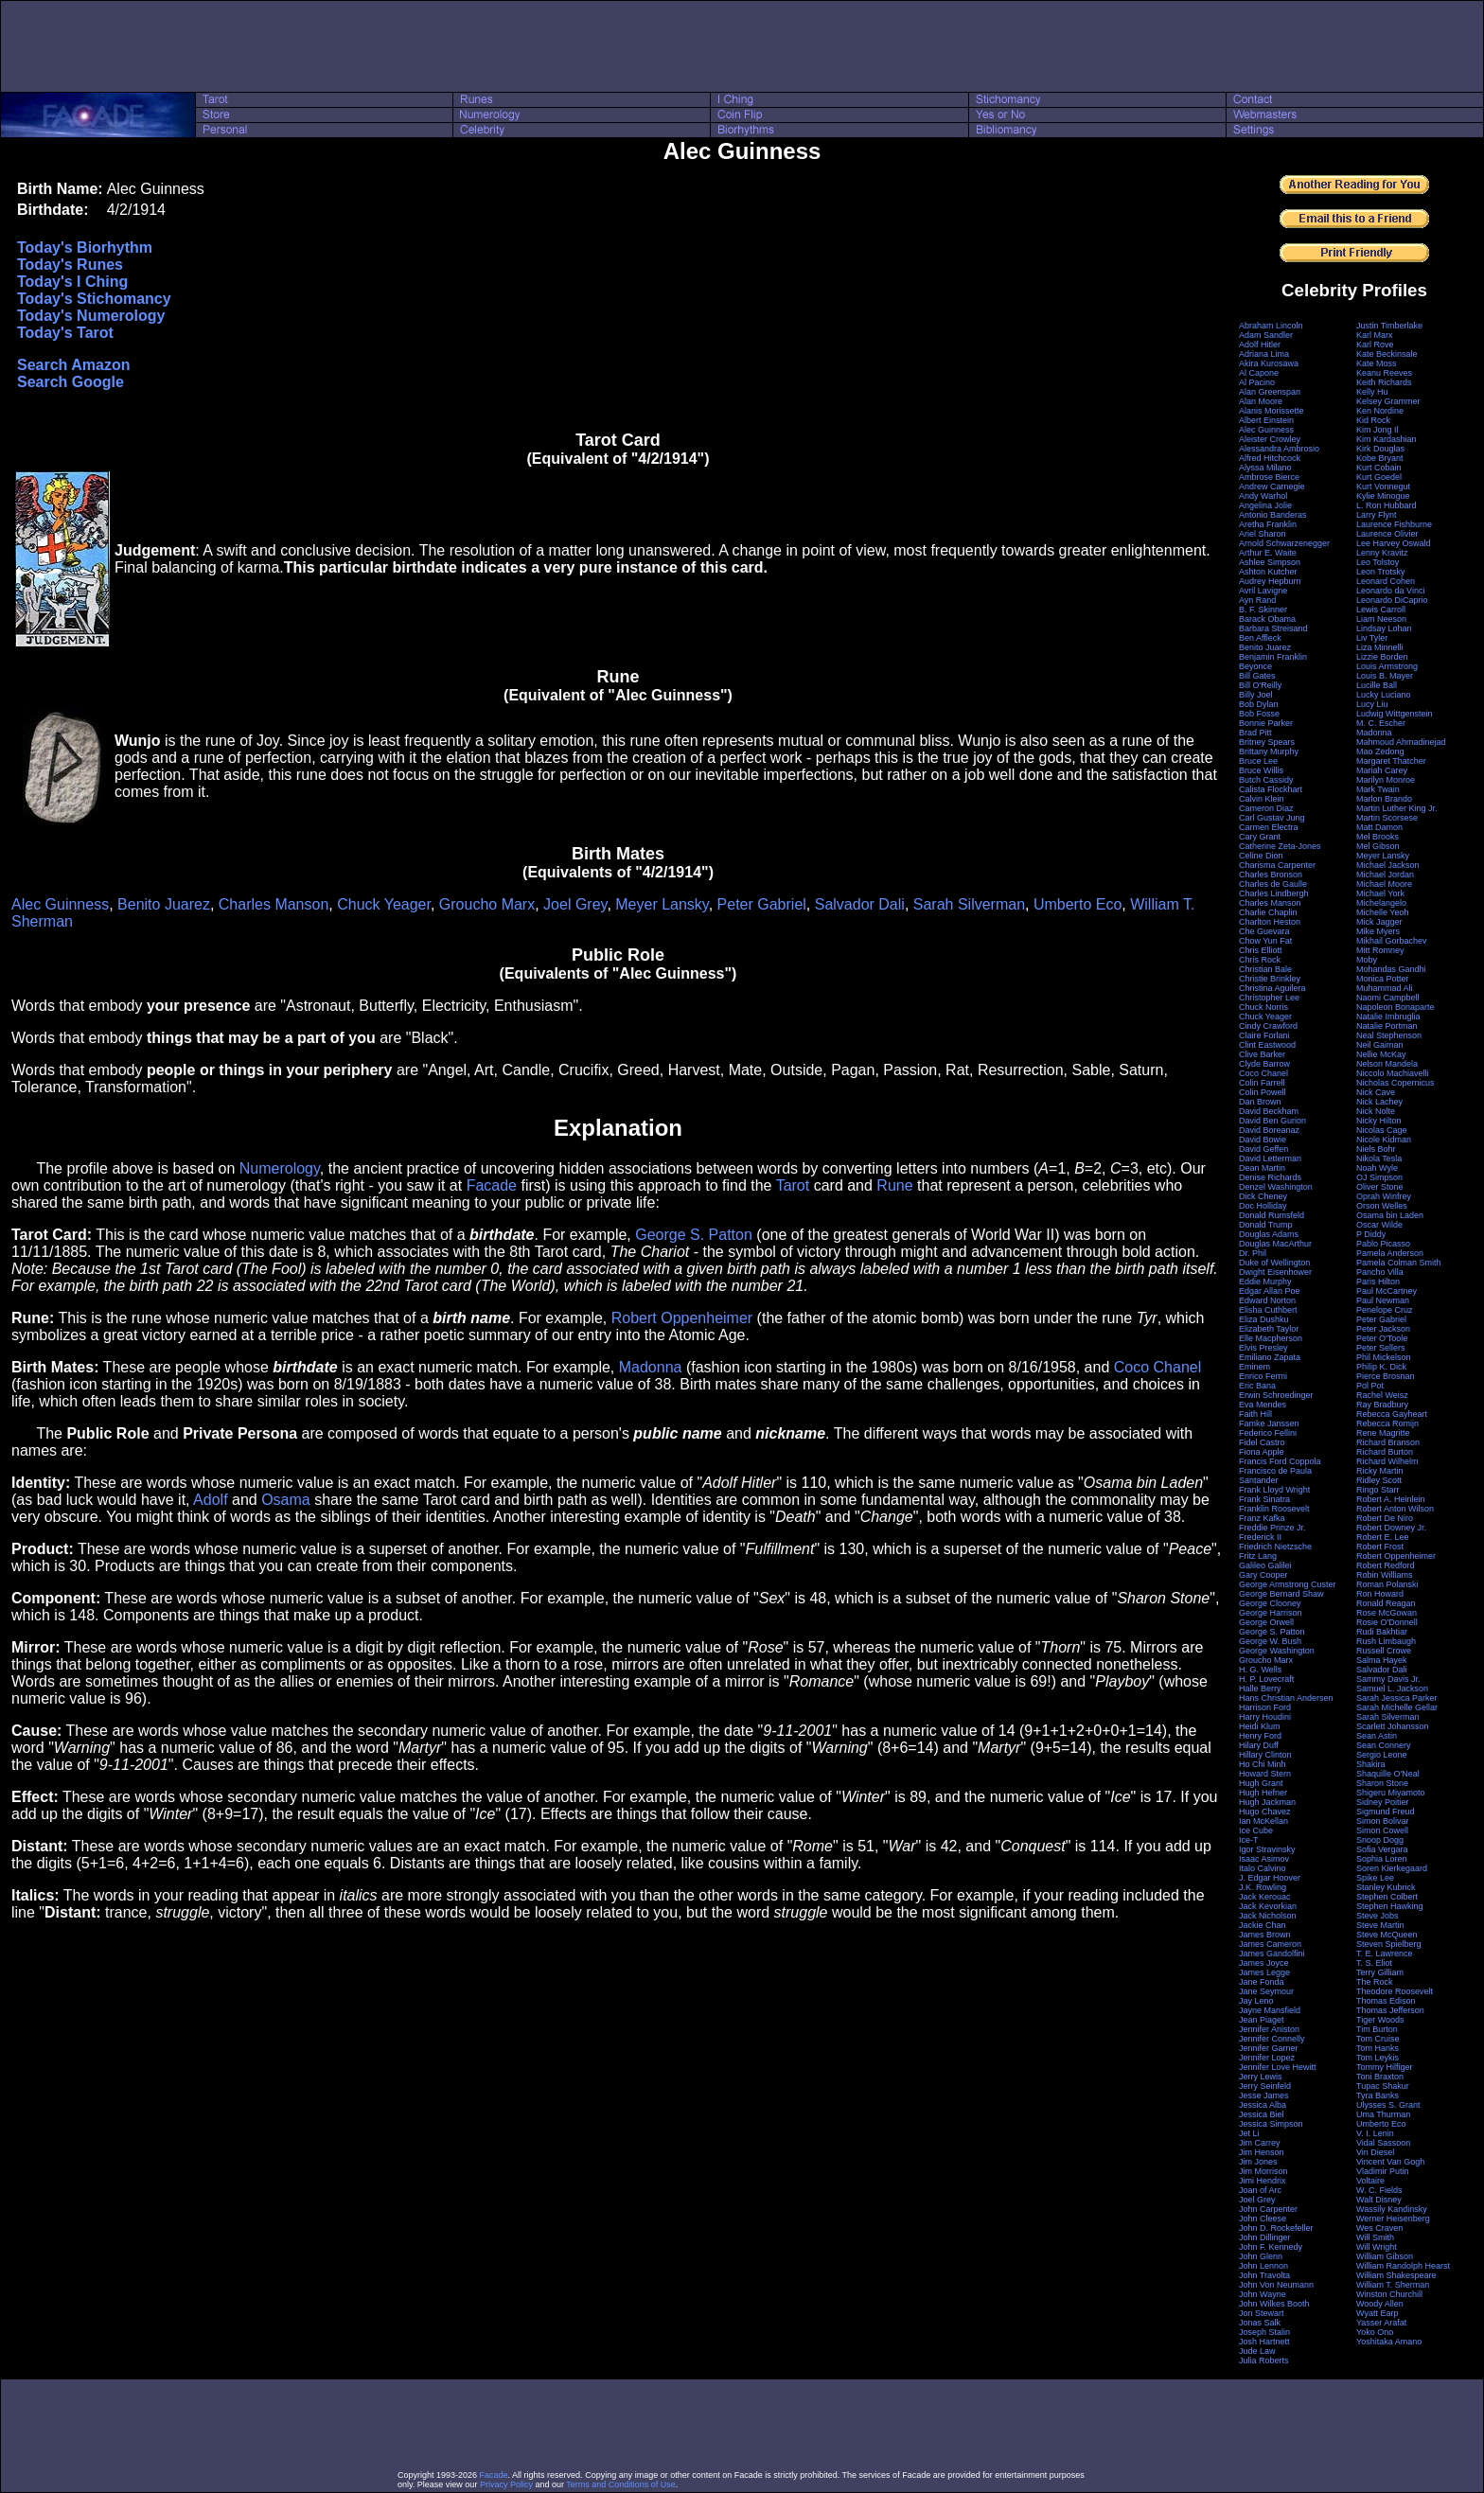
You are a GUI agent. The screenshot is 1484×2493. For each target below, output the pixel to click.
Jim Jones (1258, 2161)
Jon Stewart (1261, 2313)
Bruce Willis (1261, 770)
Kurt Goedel (1379, 477)
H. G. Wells (1260, 1669)
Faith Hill (1255, 1414)
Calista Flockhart (1270, 789)
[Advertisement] (742, 46)
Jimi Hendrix (1262, 2180)
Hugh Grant (1261, 1783)
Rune (894, 1185)
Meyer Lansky (661, 904)
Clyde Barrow (1264, 1064)
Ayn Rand (1257, 600)
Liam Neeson (1381, 619)
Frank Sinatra (1264, 1499)
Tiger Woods (1380, 2019)
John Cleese (1262, 2218)
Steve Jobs (1377, 1915)
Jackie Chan (1262, 1925)
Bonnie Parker (1266, 723)
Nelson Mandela (1387, 1064)
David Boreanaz (1269, 1130)
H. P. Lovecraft (1266, 1679)
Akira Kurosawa (1268, 363)
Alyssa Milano (1265, 467)
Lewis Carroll (1380, 609)
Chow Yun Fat (1265, 941)
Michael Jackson (1388, 865)
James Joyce (1264, 1963)
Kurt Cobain (1379, 467)
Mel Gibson (1378, 846)
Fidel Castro (1262, 1442)
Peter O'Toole (1381, 1338)
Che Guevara (1264, 931)
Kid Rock (1373, 420)
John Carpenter (1268, 2209)
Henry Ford (1260, 1736)
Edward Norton (1267, 1300)
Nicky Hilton (1379, 1120)
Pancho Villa (1380, 1272)
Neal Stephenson (1389, 1035)
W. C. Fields (1379, 2190)
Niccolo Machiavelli (1392, 1073)
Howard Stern (1265, 1773)
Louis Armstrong (1387, 666)
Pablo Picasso (1383, 1243)
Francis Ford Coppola (1280, 1461)
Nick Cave (1375, 1092)
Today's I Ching (72, 282)
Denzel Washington (1276, 1187)
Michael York (1380, 893)
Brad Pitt (1255, 732)
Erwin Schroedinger (1276, 1395)
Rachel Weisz (1382, 1395)
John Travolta (1264, 2275)
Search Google (70, 382)
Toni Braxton (1380, 2076)
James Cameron (1270, 1944)
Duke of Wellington (1274, 1262)
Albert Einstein (1266, 420)
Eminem (1254, 1366)
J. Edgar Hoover (1269, 1878)
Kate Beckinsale (1387, 354)
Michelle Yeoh (1382, 912)
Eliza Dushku (1264, 1319)
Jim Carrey (1260, 2143)
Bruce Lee (1258, 761)
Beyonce (1255, 666)
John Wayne (1262, 2294)
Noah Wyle (1377, 1168)
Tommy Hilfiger (1384, 2067)
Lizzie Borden (1382, 657)
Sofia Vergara (1382, 1849)
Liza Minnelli (1380, 647)
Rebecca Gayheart (1391, 1414)
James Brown (1265, 1934)
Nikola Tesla (1379, 1158)
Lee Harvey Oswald (1393, 543)
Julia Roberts (1264, 2360)
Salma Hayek (1381, 1660)
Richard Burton (1384, 1452)
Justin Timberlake (1389, 325)
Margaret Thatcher (1391, 761)
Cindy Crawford (1268, 1026)
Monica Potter (1382, 978)
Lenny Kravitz (1382, 552)
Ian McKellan (1263, 1821)
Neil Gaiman (1380, 1045)
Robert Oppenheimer (681, 1318)
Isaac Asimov (1264, 1859)
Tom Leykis (1377, 2057)
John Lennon (1263, 2266)
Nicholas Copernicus (1395, 1082)
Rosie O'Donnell (1387, 1622)
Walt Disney (1379, 2199)
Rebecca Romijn (1387, 1423)
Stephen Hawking (1389, 1906)
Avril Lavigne (1263, 590)
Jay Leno (1256, 2001)
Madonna (650, 1367)
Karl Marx (1374, 335)
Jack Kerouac (1265, 1896)
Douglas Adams (1268, 1234)
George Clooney (1270, 1603)
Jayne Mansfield (1269, 2010)
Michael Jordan (1385, 874)
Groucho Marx (487, 904)
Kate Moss (1376, 363)
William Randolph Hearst (1403, 2266)
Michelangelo (1381, 903)
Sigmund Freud (1385, 1811)
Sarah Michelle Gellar (1397, 1707)
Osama (285, 1500)
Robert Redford (1385, 1565)
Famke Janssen (1269, 1423)
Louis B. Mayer (1384, 676)
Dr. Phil (1252, 1253)
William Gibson (1384, 2256)
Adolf (210, 1500)
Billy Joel (1256, 694)
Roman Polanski (1387, 1584)
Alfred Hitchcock (1269, 458)
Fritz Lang (1258, 1556)
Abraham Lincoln (1271, 325)
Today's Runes (70, 264)
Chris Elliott (1260, 950)
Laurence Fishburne (1394, 524)
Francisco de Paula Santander (1275, 1475)
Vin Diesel (1375, 2152)
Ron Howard (1380, 1594)
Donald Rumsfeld (1271, 1215)
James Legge (1264, 1972)
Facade (492, 1185)
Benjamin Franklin (1273, 657)
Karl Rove (1375, 344)
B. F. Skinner (1263, 609)
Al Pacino (1257, 382)
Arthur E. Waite (1268, 552)
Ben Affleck (1260, 638)
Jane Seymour (1266, 1991)
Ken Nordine (1380, 411)
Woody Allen (1380, 2303)
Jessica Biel (1261, 2114)
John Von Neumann (1276, 2285)
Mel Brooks (1377, 836)
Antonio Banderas (1273, 515)
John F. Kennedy (1270, 2247)
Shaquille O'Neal (1388, 1773)
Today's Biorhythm (84, 247)
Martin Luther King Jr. (1397, 808)
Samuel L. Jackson (1392, 1688)
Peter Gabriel (761, 904)
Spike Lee (1375, 1878)
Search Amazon (73, 365)
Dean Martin (1262, 1168)
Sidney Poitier (1382, 1802)
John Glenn (1260, 2256)
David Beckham (1268, 1111)
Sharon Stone (1382, 1783)
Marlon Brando (1384, 799)
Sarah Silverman (969, 904)
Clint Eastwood (1267, 1045)
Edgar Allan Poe (1269, 1291)
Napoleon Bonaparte (1395, 1007)
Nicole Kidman (1383, 1139)
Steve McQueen (1387, 1934)
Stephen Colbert (1387, 1896)
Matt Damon (1379, 827)
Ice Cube (1256, 1830)
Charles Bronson (1270, 874)
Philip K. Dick (1381, 1366)
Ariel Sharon (1262, 534)
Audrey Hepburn (1270, 581)
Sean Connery (1383, 1745)
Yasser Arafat (1381, 2322)
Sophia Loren (1381, 1859)
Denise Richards (1270, 1177)
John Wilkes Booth (1274, 2303)
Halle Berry (1260, 1688)
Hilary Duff (1259, 1745)
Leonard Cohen (1385, 581)
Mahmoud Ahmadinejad (1401, 742)
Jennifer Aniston (1269, 2029)
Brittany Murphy (1268, 751)
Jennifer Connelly (1272, 2038)
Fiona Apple (1261, 1452)
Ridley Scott (1379, 1480)
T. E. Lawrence (1384, 1953)
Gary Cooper (1263, 1575)
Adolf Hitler (1260, 344)
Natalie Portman (1387, 1026)
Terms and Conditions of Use (621, 2484)
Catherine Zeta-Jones (1280, 846)
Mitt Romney (1380, 950)
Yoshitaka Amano (1389, 2341)
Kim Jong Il (1377, 429)
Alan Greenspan (1269, 392)
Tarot (793, 1185)
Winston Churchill (1389, 2294)
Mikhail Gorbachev (1391, 941)
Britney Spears (1267, 742)
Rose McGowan (1386, 1613)
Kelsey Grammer (1388, 401)
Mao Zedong (1380, 751)
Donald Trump (1266, 1224)
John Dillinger (1265, 2237)
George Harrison (1270, 1613)
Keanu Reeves (1384, 373)
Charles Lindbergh (1274, 893)
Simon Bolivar (1382, 1821)
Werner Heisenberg (1393, 2218)
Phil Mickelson (1383, 1357)
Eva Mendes (1262, 1404)
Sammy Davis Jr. (1388, 1679)
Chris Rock (1260, 959)
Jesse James (1264, 2095)
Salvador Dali (860, 904)
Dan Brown (1260, 1101)
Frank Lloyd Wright (1274, 1489)
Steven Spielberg (1389, 1944)
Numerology (279, 1168)
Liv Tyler (1371, 638)
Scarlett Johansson (1392, 1726)
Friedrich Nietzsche (1275, 1546)
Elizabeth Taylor (1268, 1329)
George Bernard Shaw (1281, 1594)
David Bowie (1262, 1139)
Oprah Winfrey (1383, 1196)
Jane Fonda (1261, 1982)
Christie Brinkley (1269, 978)
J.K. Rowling (1262, 1887)
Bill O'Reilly (1260, 685)
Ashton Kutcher (1268, 571)
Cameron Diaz (1266, 808)
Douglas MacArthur (1275, 1243)
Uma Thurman (1383, 2114)
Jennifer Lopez (1267, 2057)
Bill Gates (1257, 676)
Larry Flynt (1376, 515)
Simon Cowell (1382, 1830)
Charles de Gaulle (1273, 884)
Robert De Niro (1384, 1518)
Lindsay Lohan (1384, 628)
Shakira (1371, 1764)
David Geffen (1263, 1149)
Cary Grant (1260, 836)
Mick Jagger (1379, 922)
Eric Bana (1257, 1385)
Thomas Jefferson (1390, 2010)
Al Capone (1259, 373)
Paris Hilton (1378, 1281)
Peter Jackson (1383, 1329)
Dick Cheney (1263, 1196)
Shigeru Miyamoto (1390, 1792)
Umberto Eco (1078, 904)
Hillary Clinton (1265, 1754)
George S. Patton (693, 1235)
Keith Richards (1384, 382)
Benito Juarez (163, 904)
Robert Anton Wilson (1395, 1508)
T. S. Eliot (1374, 1963)
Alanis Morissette (1271, 411)
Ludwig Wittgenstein (1394, 713)
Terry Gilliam (1380, 1972)
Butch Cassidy (1266, 780)
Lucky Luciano (1383, 694)
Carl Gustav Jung (1272, 817)
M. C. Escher (1380, 723)
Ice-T (1249, 1840)
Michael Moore (1384, 884)
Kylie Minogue (1383, 496)
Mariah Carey (1381, 770)
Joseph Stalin (1264, 2332)
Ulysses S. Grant (1388, 2105)
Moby (1366, 959)
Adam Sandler (1266, 335)
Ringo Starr (1378, 1489)
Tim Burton (1377, 2029)
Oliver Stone (1380, 1187)
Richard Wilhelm (1387, 1461)
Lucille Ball (1376, 685)
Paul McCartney (1386, 1291)
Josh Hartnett (1264, 2341)
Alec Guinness (60, 904)
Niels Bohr (1376, 1149)
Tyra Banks (1377, 2095)
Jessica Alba (1262, 2105)
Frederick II (1260, 1537)
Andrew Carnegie (1272, 486)
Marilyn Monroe (1385, 780)
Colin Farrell (1262, 1082)
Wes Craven (1379, 2228)
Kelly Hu (1372, 392)
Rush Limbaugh (1386, 1641)
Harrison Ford (1265, 1707)
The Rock (1374, 1982)
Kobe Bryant (1380, 458)
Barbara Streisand (1273, 628)
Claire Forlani (1264, 1035)
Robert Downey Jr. (1391, 1527)
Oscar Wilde (1379, 1224)
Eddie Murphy (1265, 1281)
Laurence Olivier (1387, 534)
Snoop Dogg (1380, 1840)
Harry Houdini (1265, 1717)
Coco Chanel (1158, 1367)
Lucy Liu (1372, 704)
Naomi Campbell (1388, 997)
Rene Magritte (1383, 1433)
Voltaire (1370, 2180)
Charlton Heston (1269, 922)
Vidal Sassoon (1383, 2143)
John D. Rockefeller (1276, 2228)
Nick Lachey (1379, 1101)
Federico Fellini (1268, 1433)
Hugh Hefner (1263, 1792)
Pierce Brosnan (1385, 1376)
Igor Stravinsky (1267, 1849)
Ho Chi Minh (1262, 1764)
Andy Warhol (1263, 496)
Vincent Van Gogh (1390, 2161)
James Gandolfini (1272, 1953)
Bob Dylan (1259, 704)
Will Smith (1375, 2237)
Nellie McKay (1381, 1054)
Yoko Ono (1374, 2332)
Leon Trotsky (1380, 571)
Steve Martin (1380, 1925)
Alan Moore (1260, 401)
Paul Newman (1382, 1300)
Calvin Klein (1261, 799)
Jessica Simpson (1271, 2124)
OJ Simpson (1379, 1177)
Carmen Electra (1268, 827)
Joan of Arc (1260, 2190)
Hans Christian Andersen (1286, 1698)
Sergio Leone (1381, 1754)
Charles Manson (274, 904)
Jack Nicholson (1268, 1915)
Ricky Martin (1380, 1471)
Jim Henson (1261, 2152)
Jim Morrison (1263, 2171)
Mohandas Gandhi (1391, 969)
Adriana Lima (1264, 354)
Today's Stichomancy (94, 299)
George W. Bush (1270, 1641)
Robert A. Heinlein (1390, 1499)
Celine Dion (1261, 855)
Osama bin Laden (1389, 1215)
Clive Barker (1262, 1054)
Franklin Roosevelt (1274, 1508)
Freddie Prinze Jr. (1272, 1527)
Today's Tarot (65, 333)
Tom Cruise (1378, 2038)
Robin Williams (1384, 1575)
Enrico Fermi (1263, 1376)
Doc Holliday (1263, 1206)
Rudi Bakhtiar (1381, 1631)
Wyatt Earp (1377, 2313)
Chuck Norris (1263, 1007)
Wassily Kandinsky (1391, 2209)
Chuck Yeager (384, 904)
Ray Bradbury (1382, 1404)
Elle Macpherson (1270, 1338)
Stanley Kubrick (1386, 1887)
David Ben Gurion (1272, 1120)
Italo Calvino (1262, 1868)
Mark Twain (1378, 789)
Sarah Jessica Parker (1397, 1698)
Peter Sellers (1380, 1348)
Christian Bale (1265, 969)
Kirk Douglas (1380, 448)
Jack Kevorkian (1268, 1906)
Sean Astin (1376, 1736)
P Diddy (1371, 1234)
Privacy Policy (506, 2484)
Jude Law (1257, 2351)
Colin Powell (1262, 1092)
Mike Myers (1378, 931)
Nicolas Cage (1381, 1130)
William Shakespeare (1396, 2275)
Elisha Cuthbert (1268, 1310)
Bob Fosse (1259, 713)
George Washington (1277, 1650)
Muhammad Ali (1384, 988)
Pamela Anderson (1389, 1253)
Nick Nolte (1375, 1111)
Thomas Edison (1386, 2001)
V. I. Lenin (1375, 2133)
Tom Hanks (1377, 2048)
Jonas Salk (1260, 2322)
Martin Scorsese (1387, 817)
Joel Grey (575, 904)
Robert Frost (1380, 1546)
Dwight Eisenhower (1275, 1272)
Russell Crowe (1383, 1650)
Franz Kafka (1262, 1518)
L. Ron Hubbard (1386, 505)
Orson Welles (1381, 1206)
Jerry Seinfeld (1265, 2086)
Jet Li (1249, 2133)
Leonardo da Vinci (1390, 590)
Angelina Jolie (1265, 505)
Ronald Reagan (1386, 1603)
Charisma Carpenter (1277, 865)
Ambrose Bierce (1269, 477)
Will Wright (1376, 2247)
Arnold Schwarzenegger (1284, 543)
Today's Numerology (91, 316)
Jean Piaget (1261, 2019)
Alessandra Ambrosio (1279, 448)
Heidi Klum (1260, 1726)
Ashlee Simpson (1269, 562)
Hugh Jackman (1267, 1802)
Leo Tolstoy (1377, 562)
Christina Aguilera (1272, 988)
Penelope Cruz (1384, 1310)
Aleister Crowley (1269, 439)
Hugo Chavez (1265, 1811)
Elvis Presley (1263, 1348)
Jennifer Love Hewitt (1277, 2067)
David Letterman (1270, 1158)
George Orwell (1266, 1622)
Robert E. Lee (1382, 1537)
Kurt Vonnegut (1383, 486)
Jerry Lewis (1260, 2076)
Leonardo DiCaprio (1392, 600)
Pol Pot (1370, 1385)
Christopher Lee (1269, 997)
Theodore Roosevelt (1394, 1991)
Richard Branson (1388, 1442)
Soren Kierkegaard (1391, 1868)
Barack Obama (1267, 619)
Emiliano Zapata (1269, 1357)
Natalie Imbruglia (1388, 1016)
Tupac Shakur (1382, 2086)
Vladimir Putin (1382, 2171)
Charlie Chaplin (1268, 912)
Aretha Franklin (1268, 524)
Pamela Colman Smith (1398, 1262)
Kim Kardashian (1386, 439)
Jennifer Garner (1268, 2048)
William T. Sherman (1392, 2285)
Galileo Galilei (1265, 1565)
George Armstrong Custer (1287, 1584)
